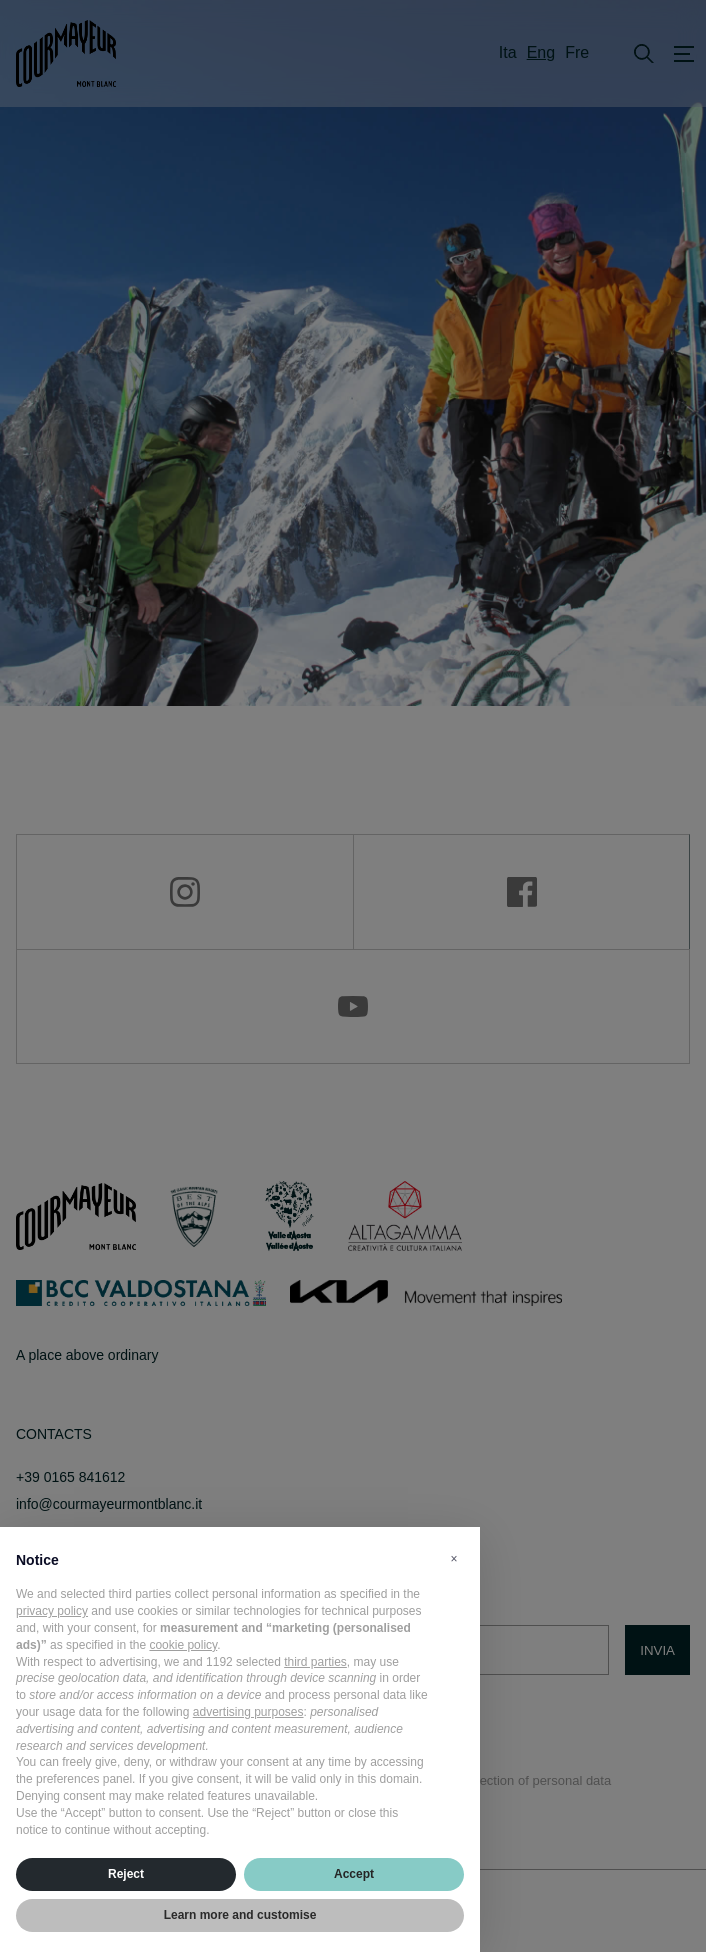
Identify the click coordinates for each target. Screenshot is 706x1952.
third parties (315, 1662)
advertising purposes (248, 1712)
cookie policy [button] (183, 1645)
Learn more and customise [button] (240, 1915)
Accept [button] (354, 1874)
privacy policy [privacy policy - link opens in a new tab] (52, 1611)
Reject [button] (126, 1874)
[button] (454, 1559)
